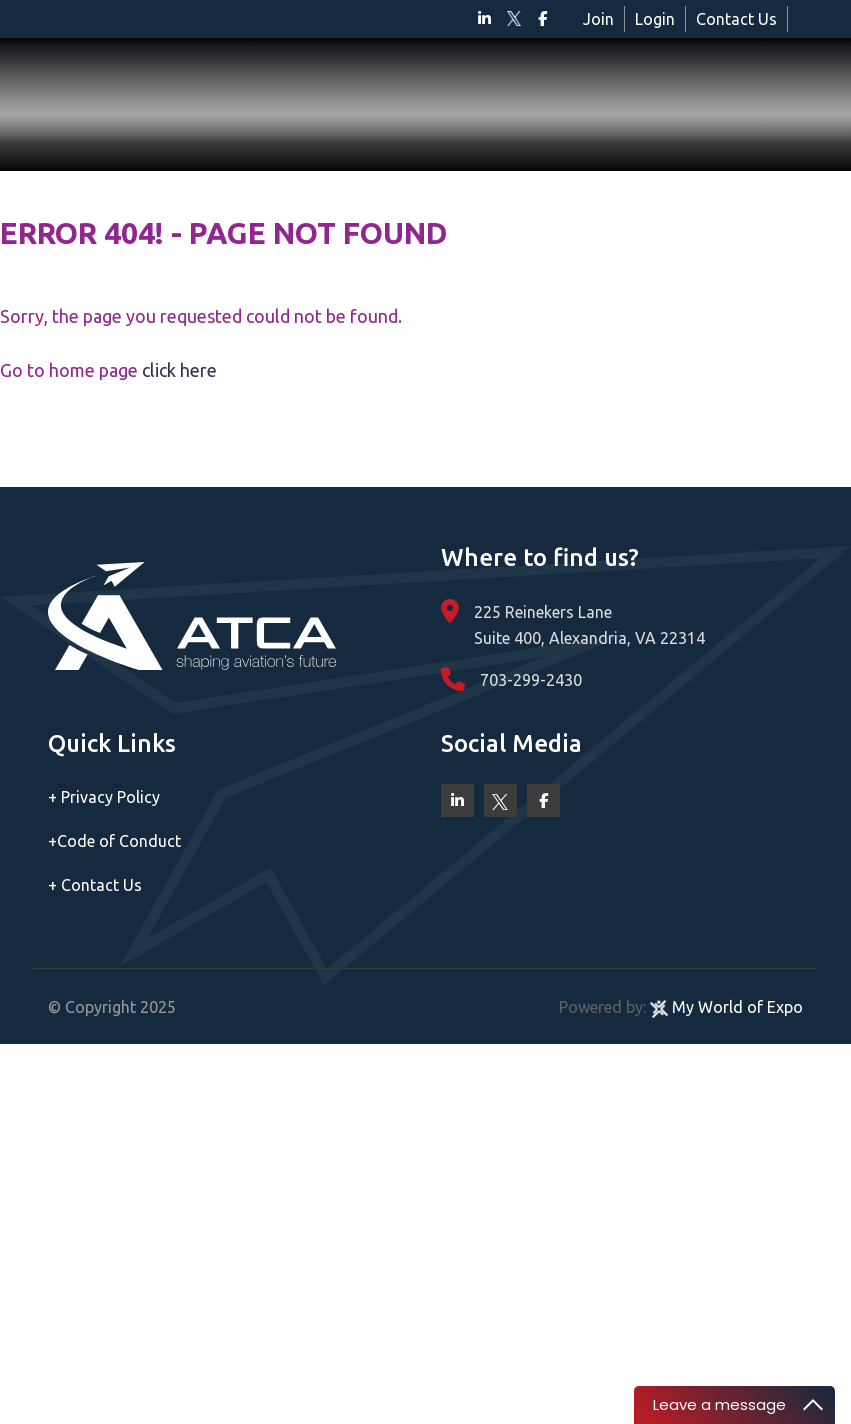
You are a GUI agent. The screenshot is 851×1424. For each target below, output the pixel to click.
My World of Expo (726, 1007)
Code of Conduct (114, 841)
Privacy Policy (104, 797)
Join (598, 19)
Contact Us (736, 19)
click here (179, 370)
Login (655, 19)
